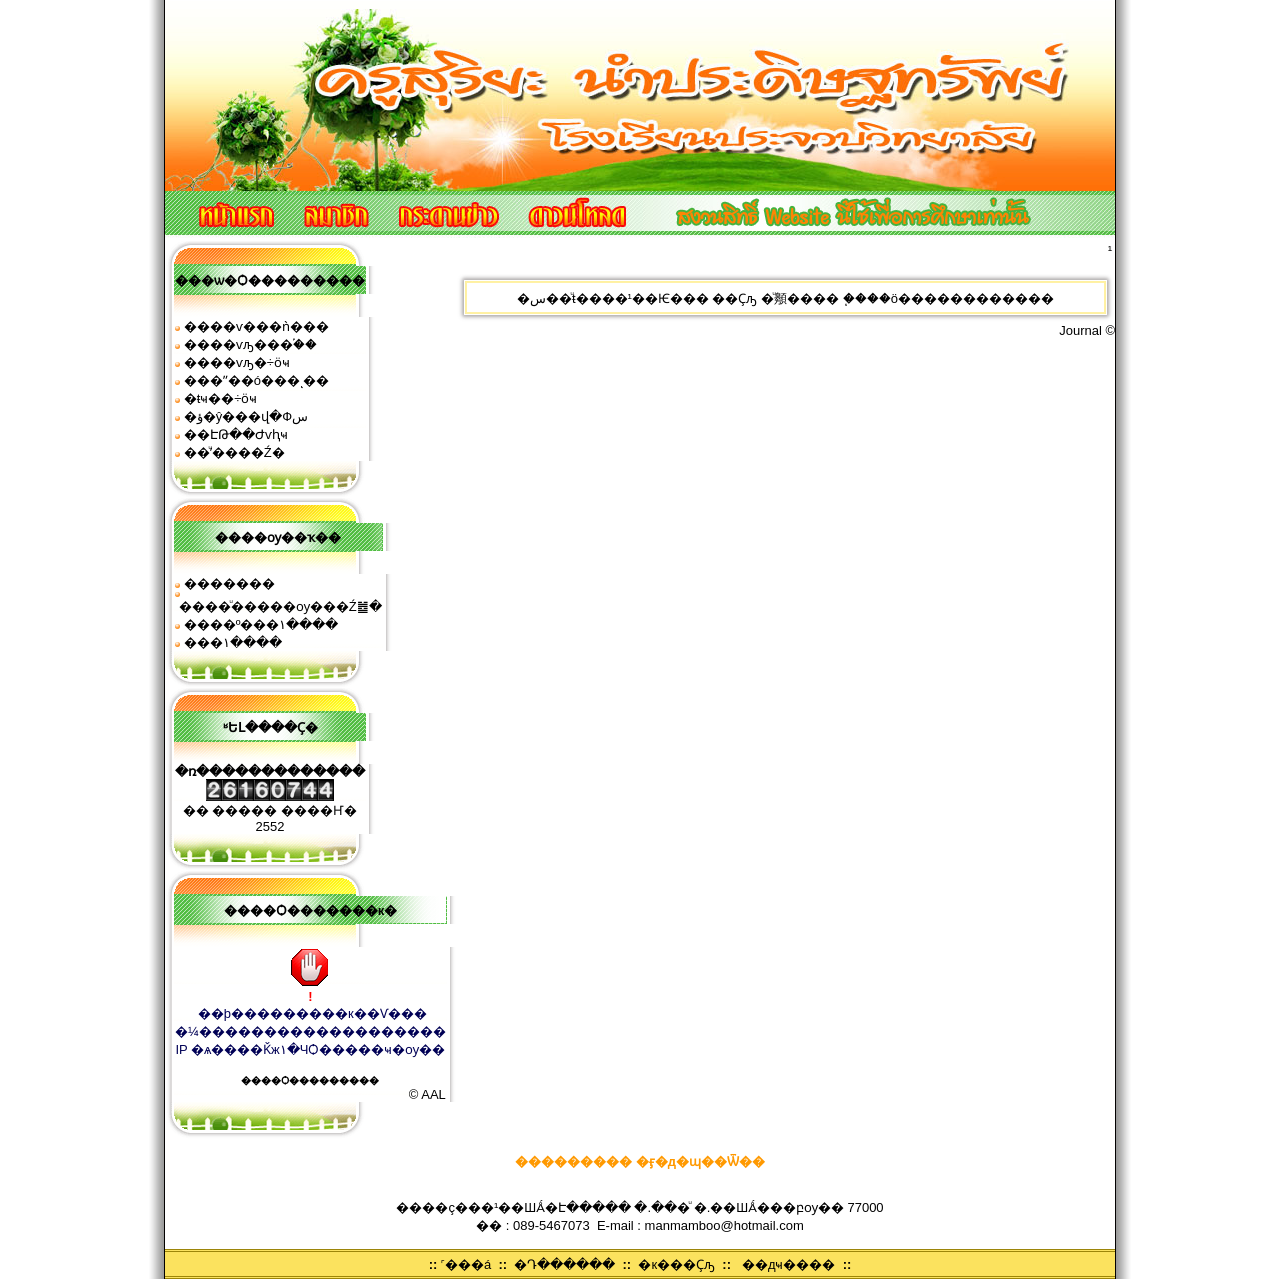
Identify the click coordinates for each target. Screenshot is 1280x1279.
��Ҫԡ (734, 298)
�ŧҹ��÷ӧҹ (221, 398)
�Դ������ (564, 1264)
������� (229, 583)
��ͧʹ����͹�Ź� (234, 452)
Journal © (1087, 330)
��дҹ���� (789, 1264)
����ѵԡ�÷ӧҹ (237, 362)
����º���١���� (261, 624)
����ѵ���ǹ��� (256, 326)
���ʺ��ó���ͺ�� (256, 380)
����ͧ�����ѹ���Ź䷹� (280, 606)
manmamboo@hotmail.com (724, 1225)
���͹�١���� (233, 642)
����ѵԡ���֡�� (250, 344)
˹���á (466, 1264)
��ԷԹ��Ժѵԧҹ (236, 434)
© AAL (427, 1094)
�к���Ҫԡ (676, 1264)
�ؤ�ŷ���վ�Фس (246, 416)
